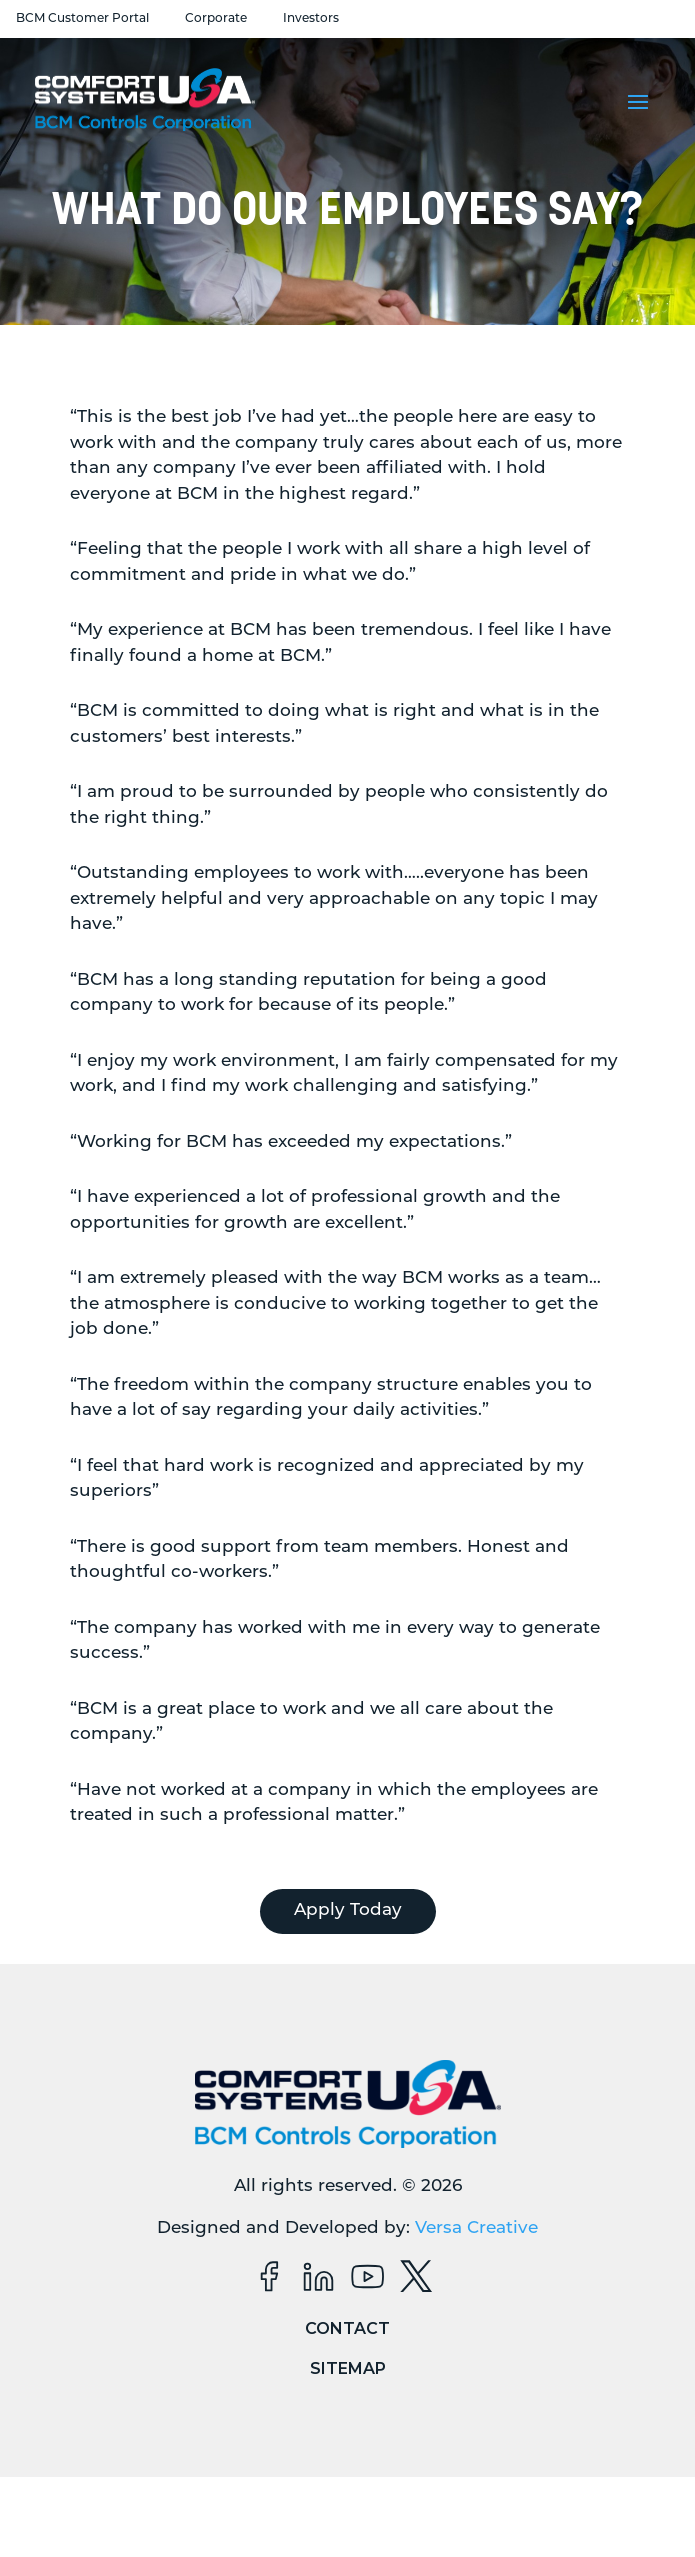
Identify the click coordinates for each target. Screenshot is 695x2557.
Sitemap (348, 2368)
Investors (311, 19)
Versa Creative (476, 2228)
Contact (347, 2328)
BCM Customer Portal (82, 19)
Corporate (216, 19)
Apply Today (348, 1910)
